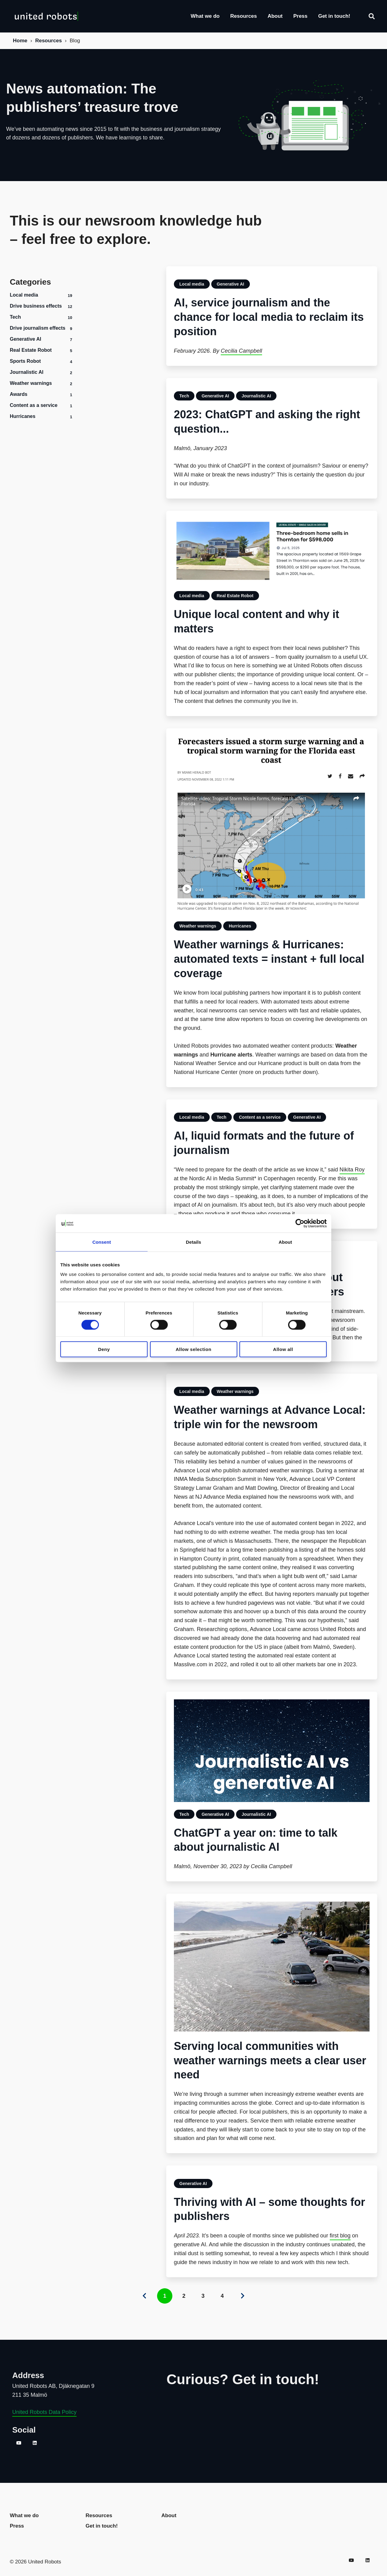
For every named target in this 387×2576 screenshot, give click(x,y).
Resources (243, 16)
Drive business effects (36, 306)
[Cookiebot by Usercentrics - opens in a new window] (300, 1223)
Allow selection (194, 1349)
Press (300, 16)
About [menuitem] (168, 2515)
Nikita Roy (352, 1170)
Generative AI (25, 339)
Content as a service (34, 405)
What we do (204, 16)
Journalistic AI (26, 372)
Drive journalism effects (37, 328)
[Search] (372, 16)
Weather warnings (31, 383)
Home (20, 41)
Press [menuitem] (17, 2526)
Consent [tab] (101, 1241)
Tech (15, 317)
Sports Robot (25, 361)
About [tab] (285, 1241)
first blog (340, 2236)
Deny (104, 1349)
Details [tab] (193, 1241)
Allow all (283, 1349)
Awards (19, 394)
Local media (24, 295)
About (275, 16)
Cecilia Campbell (241, 351)
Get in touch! (334, 16)
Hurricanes (23, 416)
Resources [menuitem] (99, 2515)
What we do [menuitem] (24, 2515)
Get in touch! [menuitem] (102, 2526)
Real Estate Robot (31, 350)
